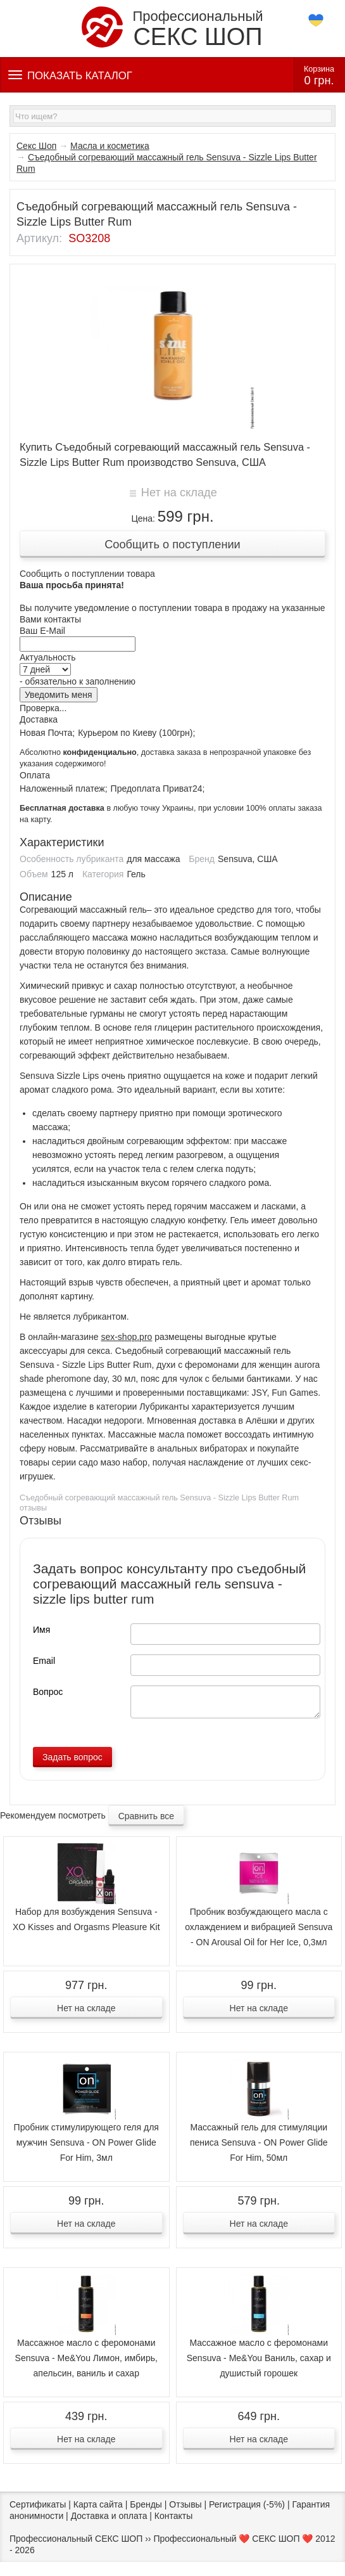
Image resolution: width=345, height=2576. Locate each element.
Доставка (39, 719)
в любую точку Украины (107, 808)
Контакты (173, 2516)
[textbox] (172, 116)
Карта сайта (98, 2504)
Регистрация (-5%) (247, 2504)
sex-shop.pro (126, 1337)
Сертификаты (37, 2504)
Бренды (146, 2504)
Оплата (35, 775)
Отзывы (185, 2504)
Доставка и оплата (109, 2516)
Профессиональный (172, 28)
